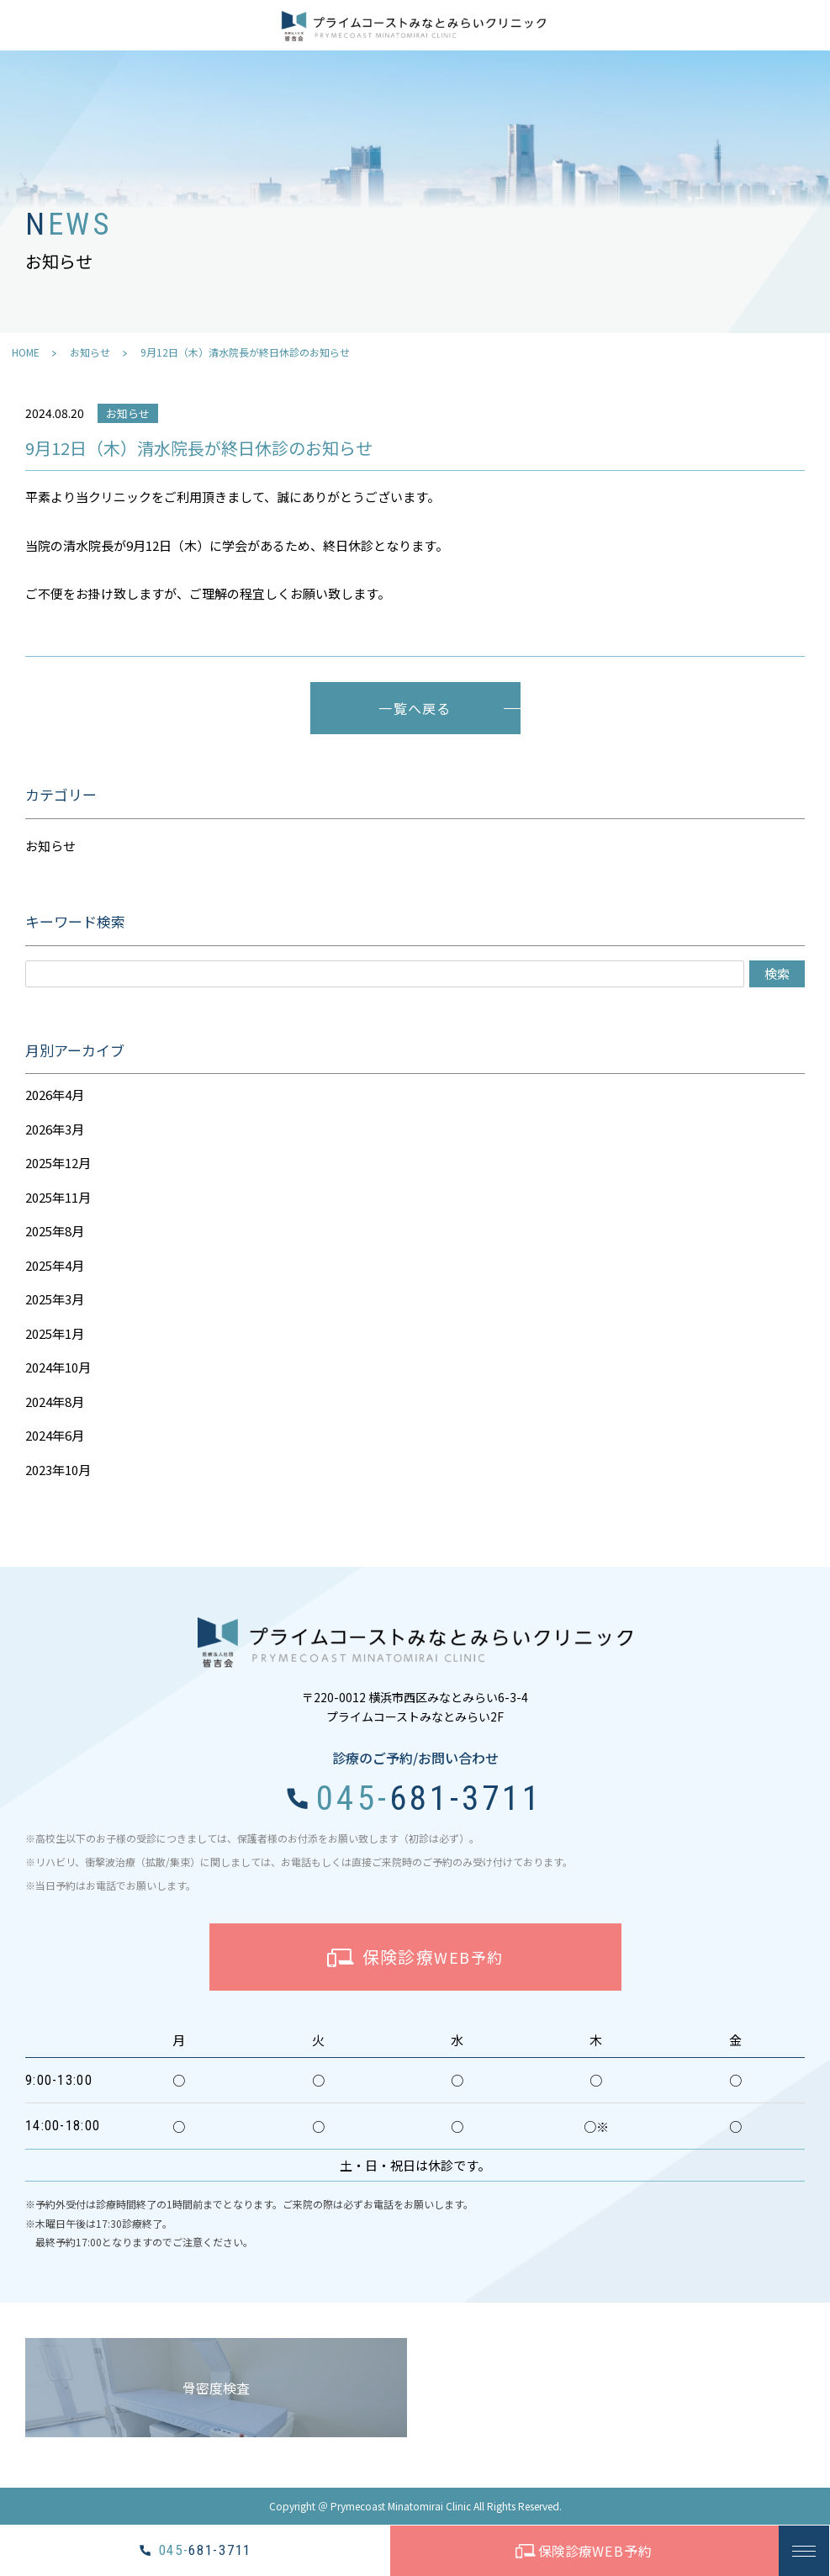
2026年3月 (54, 1129)
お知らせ (90, 352)
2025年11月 (58, 1197)
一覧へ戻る (414, 708)
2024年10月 (58, 1367)
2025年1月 (54, 1333)
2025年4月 (54, 1265)
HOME (26, 352)
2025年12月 (58, 1163)
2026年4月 (54, 1094)
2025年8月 (54, 1231)
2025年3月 (54, 1299)
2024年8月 (54, 1401)
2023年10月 (58, 1469)
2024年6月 (54, 1435)
